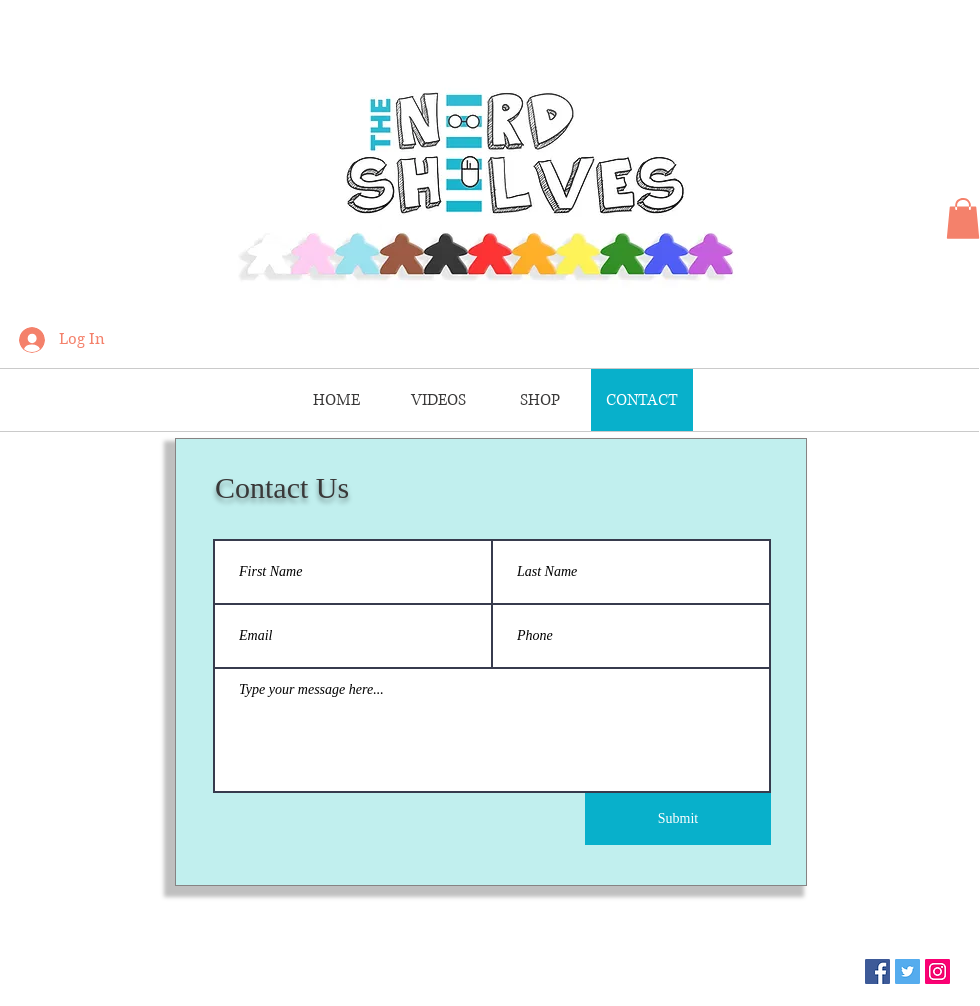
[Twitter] (907, 971)
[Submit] (678, 819)
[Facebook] (877, 971)
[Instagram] (937, 971)
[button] (963, 218)
